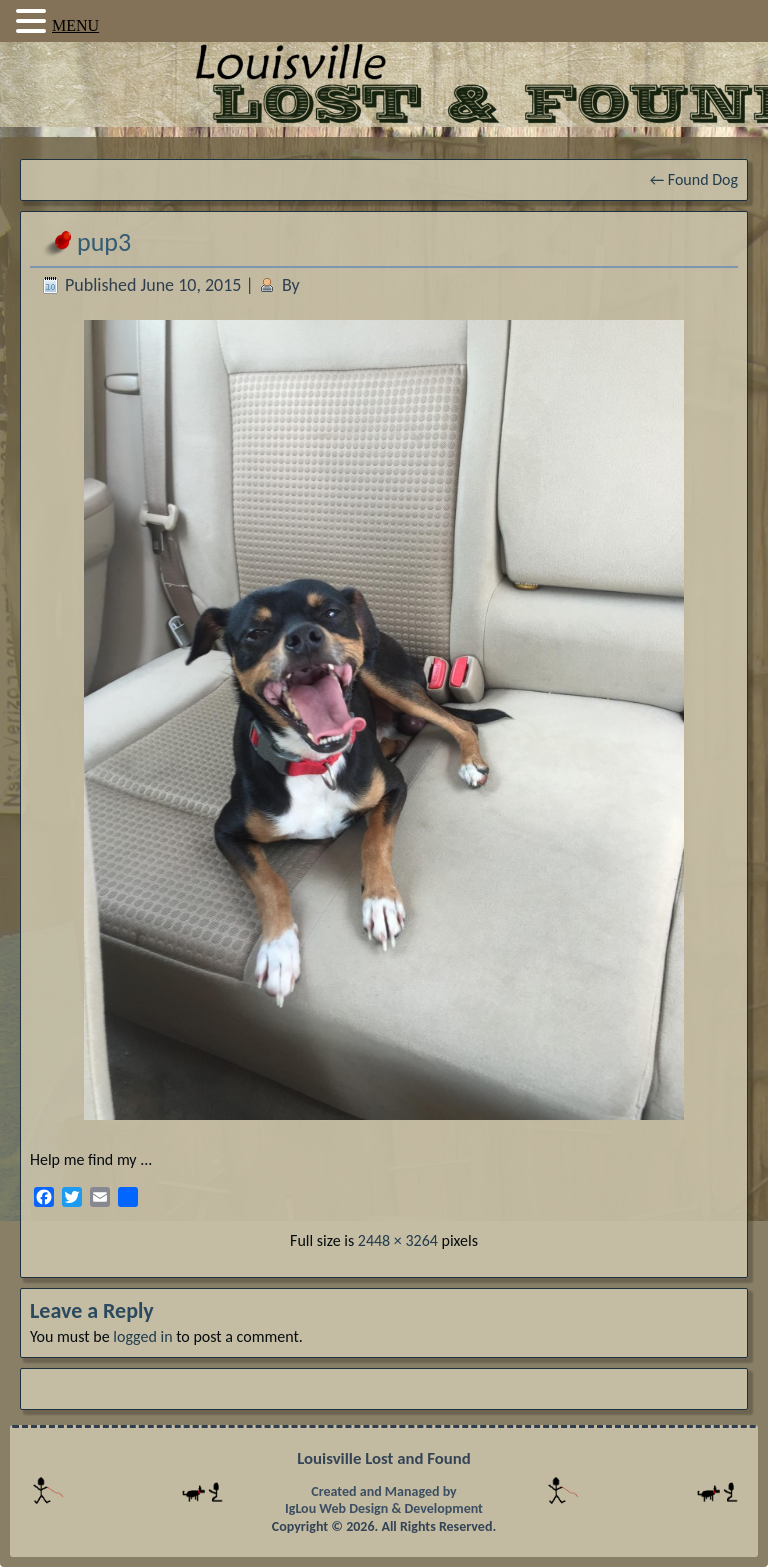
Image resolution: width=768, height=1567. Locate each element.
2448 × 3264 (398, 1240)
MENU (75, 25)
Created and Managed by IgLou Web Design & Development (384, 1500)
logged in (142, 1336)
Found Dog (694, 179)
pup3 (104, 242)
